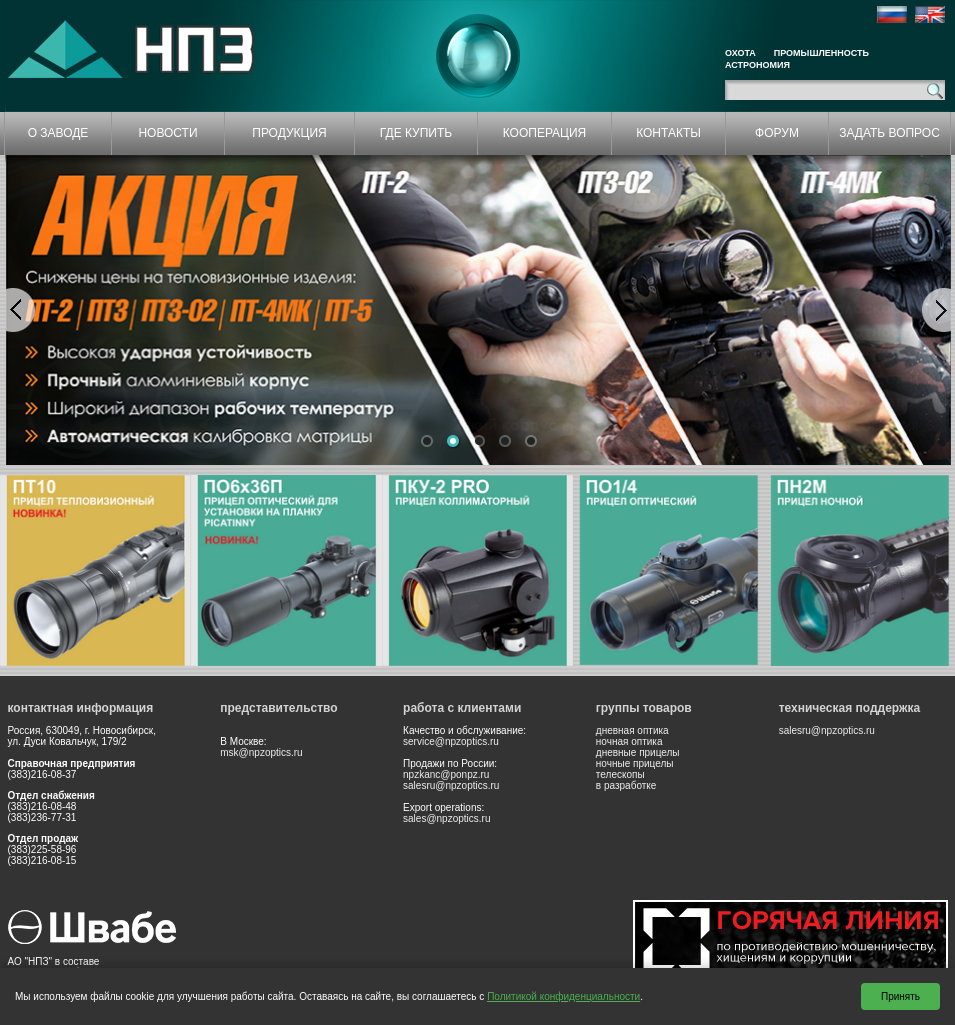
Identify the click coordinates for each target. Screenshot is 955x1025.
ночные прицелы (635, 763)
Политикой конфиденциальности (563, 996)
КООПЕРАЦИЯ (545, 133)
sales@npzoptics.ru (446, 818)
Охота (740, 53)
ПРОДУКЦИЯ (289, 133)
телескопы (620, 774)
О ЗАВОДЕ (58, 133)
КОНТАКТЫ (668, 133)
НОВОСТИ (167, 133)
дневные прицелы (638, 752)
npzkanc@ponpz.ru (446, 774)
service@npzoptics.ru (451, 741)
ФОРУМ (777, 133)
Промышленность (821, 53)
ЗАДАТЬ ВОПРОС (889, 133)
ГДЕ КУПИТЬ (416, 133)
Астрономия (757, 65)
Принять (900, 996)
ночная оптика (629, 741)
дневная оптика (632, 730)
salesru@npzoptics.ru (451, 785)
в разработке (626, 785)
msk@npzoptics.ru (261, 752)
